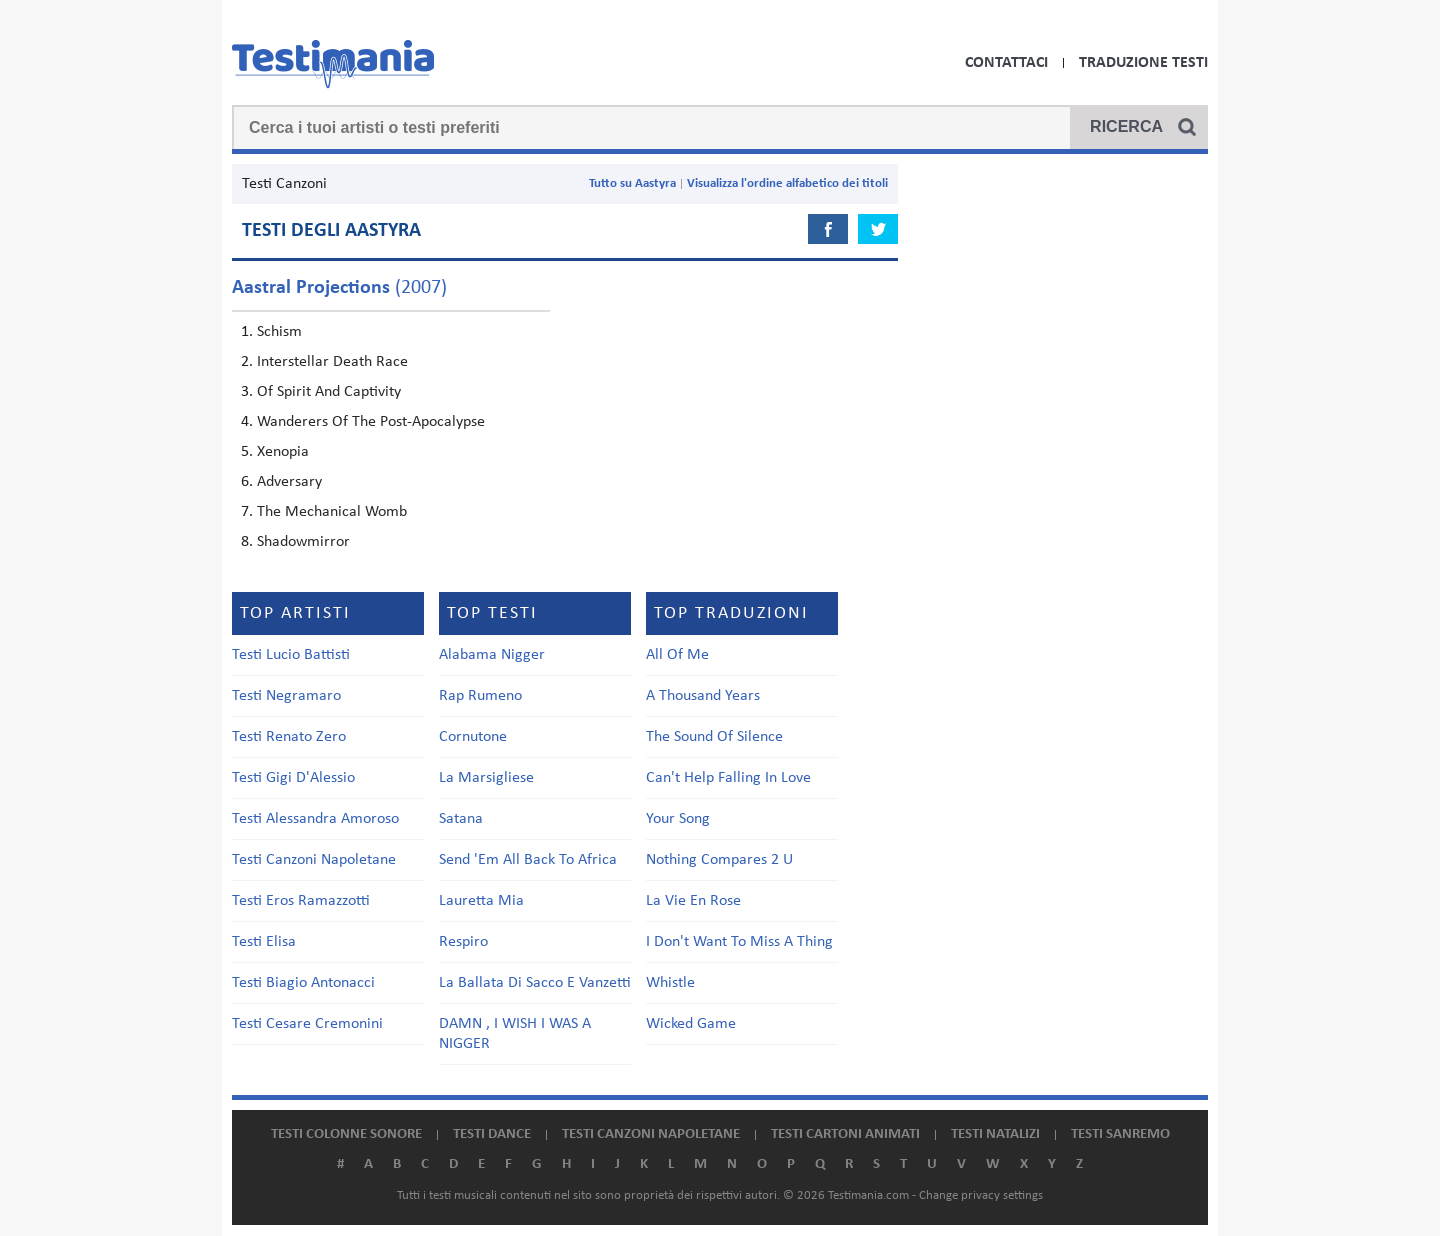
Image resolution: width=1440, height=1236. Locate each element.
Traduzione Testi (1143, 63)
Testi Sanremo (1120, 1134)
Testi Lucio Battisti (291, 655)
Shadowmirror (303, 542)
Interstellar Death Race (332, 362)
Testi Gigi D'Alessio (293, 778)
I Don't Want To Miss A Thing (739, 942)
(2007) (339, 288)
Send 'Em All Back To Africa (528, 860)
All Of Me (677, 655)
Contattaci (1006, 63)
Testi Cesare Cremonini (307, 1024)
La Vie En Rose (693, 901)
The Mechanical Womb (332, 512)
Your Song (678, 819)
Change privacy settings (981, 1195)
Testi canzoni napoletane (651, 1134)
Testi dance (492, 1134)
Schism (279, 332)
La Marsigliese (486, 778)
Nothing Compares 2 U (719, 860)
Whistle (670, 983)
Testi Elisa (264, 942)
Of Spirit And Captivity (329, 392)
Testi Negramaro (286, 696)
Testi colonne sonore (346, 1134)
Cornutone (473, 737)
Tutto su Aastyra (632, 183)
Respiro (463, 942)
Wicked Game (691, 1024)
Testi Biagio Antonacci (303, 983)
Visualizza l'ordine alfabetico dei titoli (787, 183)
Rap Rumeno (480, 696)
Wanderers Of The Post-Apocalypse (371, 422)
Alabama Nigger (492, 655)
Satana (461, 819)
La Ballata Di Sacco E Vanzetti (535, 983)
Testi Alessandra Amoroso (315, 819)
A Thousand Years (703, 696)
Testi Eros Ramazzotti (301, 901)
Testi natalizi (995, 1134)
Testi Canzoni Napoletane (314, 860)
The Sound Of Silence (714, 737)
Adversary (289, 482)
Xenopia (283, 452)
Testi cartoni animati (845, 1134)
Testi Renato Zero (289, 737)
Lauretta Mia (481, 901)
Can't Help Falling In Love (728, 778)
